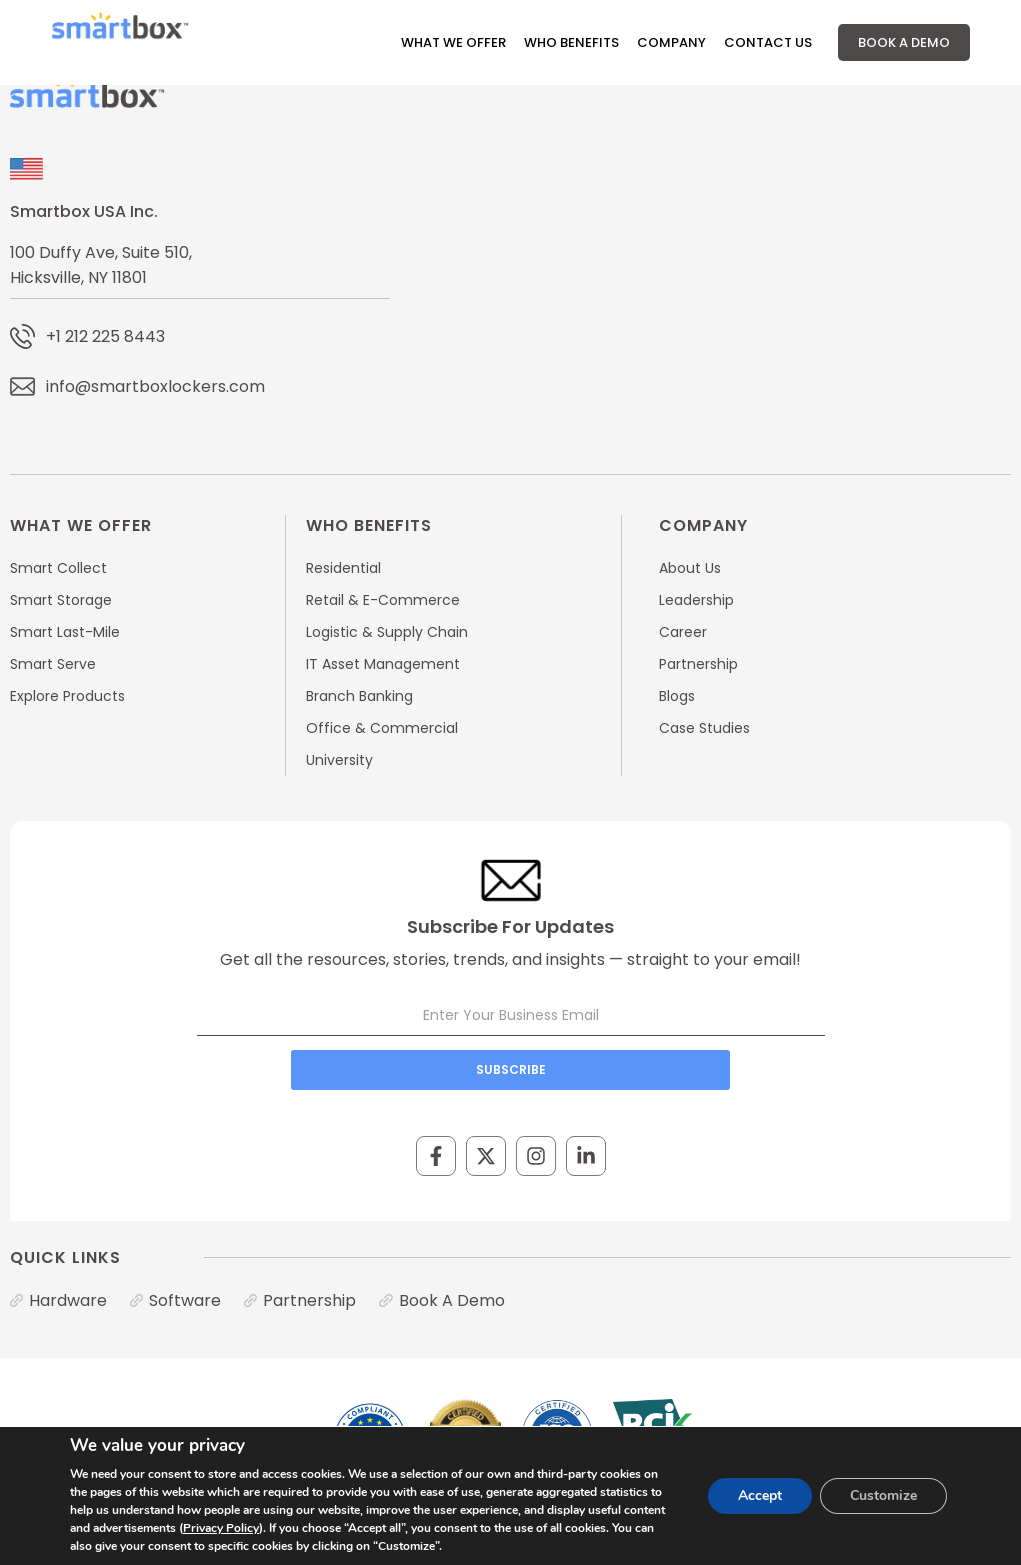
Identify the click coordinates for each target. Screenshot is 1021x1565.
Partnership (309, 1300)
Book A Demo (904, 42)
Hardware (68, 1300)
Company (671, 42)
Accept (760, 1495)
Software (185, 1300)
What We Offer (453, 42)
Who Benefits (571, 42)
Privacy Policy (221, 1528)
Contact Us (768, 42)
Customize (883, 1495)
